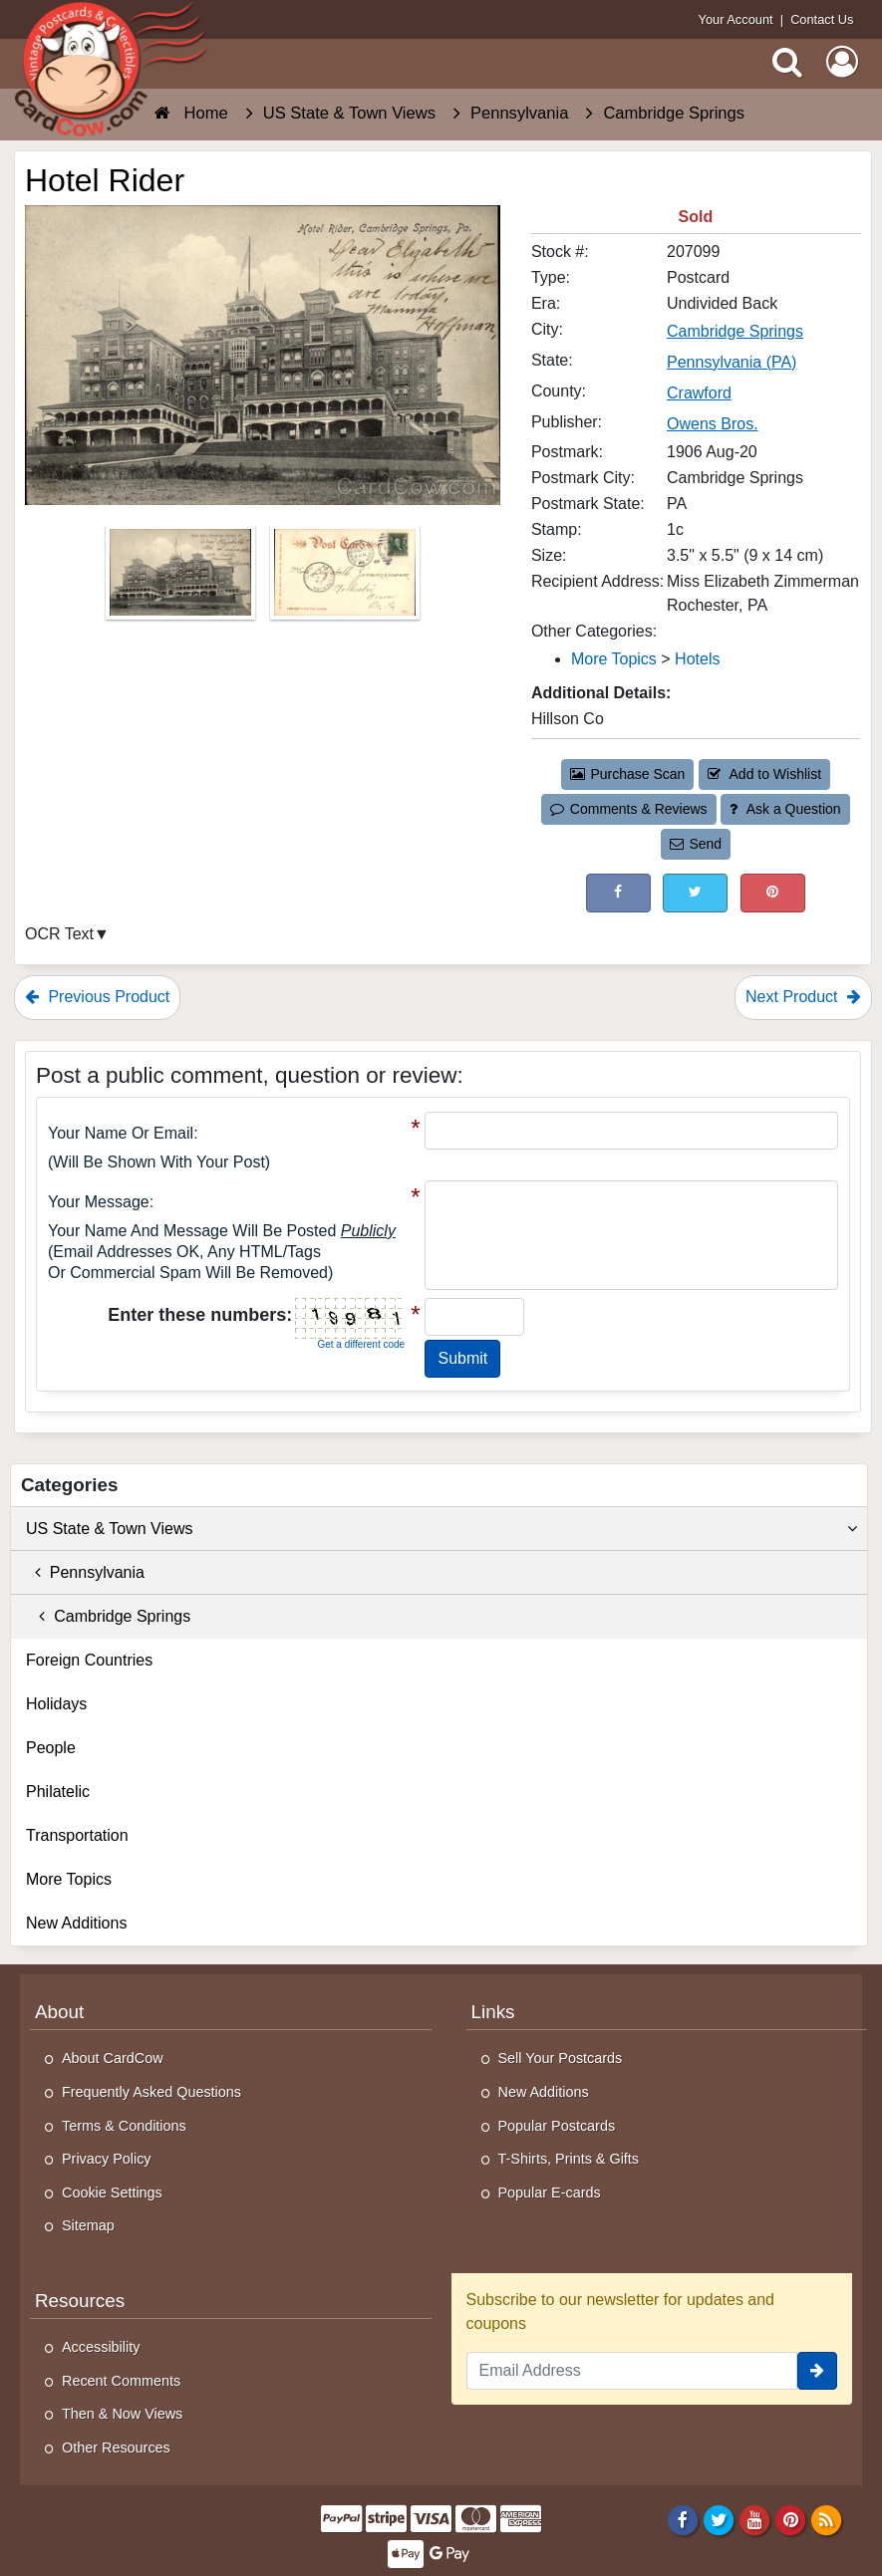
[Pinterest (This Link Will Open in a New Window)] (772, 893)
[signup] (817, 2371)
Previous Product (97, 996)
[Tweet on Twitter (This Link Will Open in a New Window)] (695, 893)
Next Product (803, 996)
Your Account (736, 19)
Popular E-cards (549, 2192)
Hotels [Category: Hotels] (697, 658)
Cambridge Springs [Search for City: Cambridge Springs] (735, 331)
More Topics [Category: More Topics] (614, 658)
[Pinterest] (790, 2519)
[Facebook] (682, 2519)
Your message (98, 1201)
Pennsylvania (85, 1572)
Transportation (77, 1835)
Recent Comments (121, 2381)
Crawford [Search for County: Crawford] (699, 393)
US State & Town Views (441, 1529)
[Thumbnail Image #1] (182, 578)
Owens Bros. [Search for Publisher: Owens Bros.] (712, 423)
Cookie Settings (112, 2192)
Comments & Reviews (628, 809)
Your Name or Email (120, 1133)
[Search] (787, 62)
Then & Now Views (122, 2414)
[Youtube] (754, 2519)
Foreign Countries (89, 1660)
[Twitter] (719, 2519)
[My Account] (842, 62)
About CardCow (112, 2058)
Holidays (56, 1703)
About (59, 2011)
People (51, 1747)
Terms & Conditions (124, 2126)
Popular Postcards (557, 2126)
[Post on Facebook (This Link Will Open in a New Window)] (618, 893)
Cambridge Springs (108, 1616)
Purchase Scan (628, 774)
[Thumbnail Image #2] (345, 578)
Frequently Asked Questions (151, 2092)
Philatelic (58, 1791)
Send (696, 844)
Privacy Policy (106, 2159)
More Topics (69, 1879)
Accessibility (101, 2347)
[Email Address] (632, 2371)
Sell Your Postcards (560, 2058)
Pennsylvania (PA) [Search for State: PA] (731, 362)
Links (493, 2011)
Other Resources (116, 2447)
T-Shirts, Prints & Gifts (569, 2159)
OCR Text (59, 933)
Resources (80, 2300)
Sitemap (88, 2225)
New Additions (76, 1923)
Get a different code (361, 1344)
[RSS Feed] (826, 2519)
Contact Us (821, 19)
